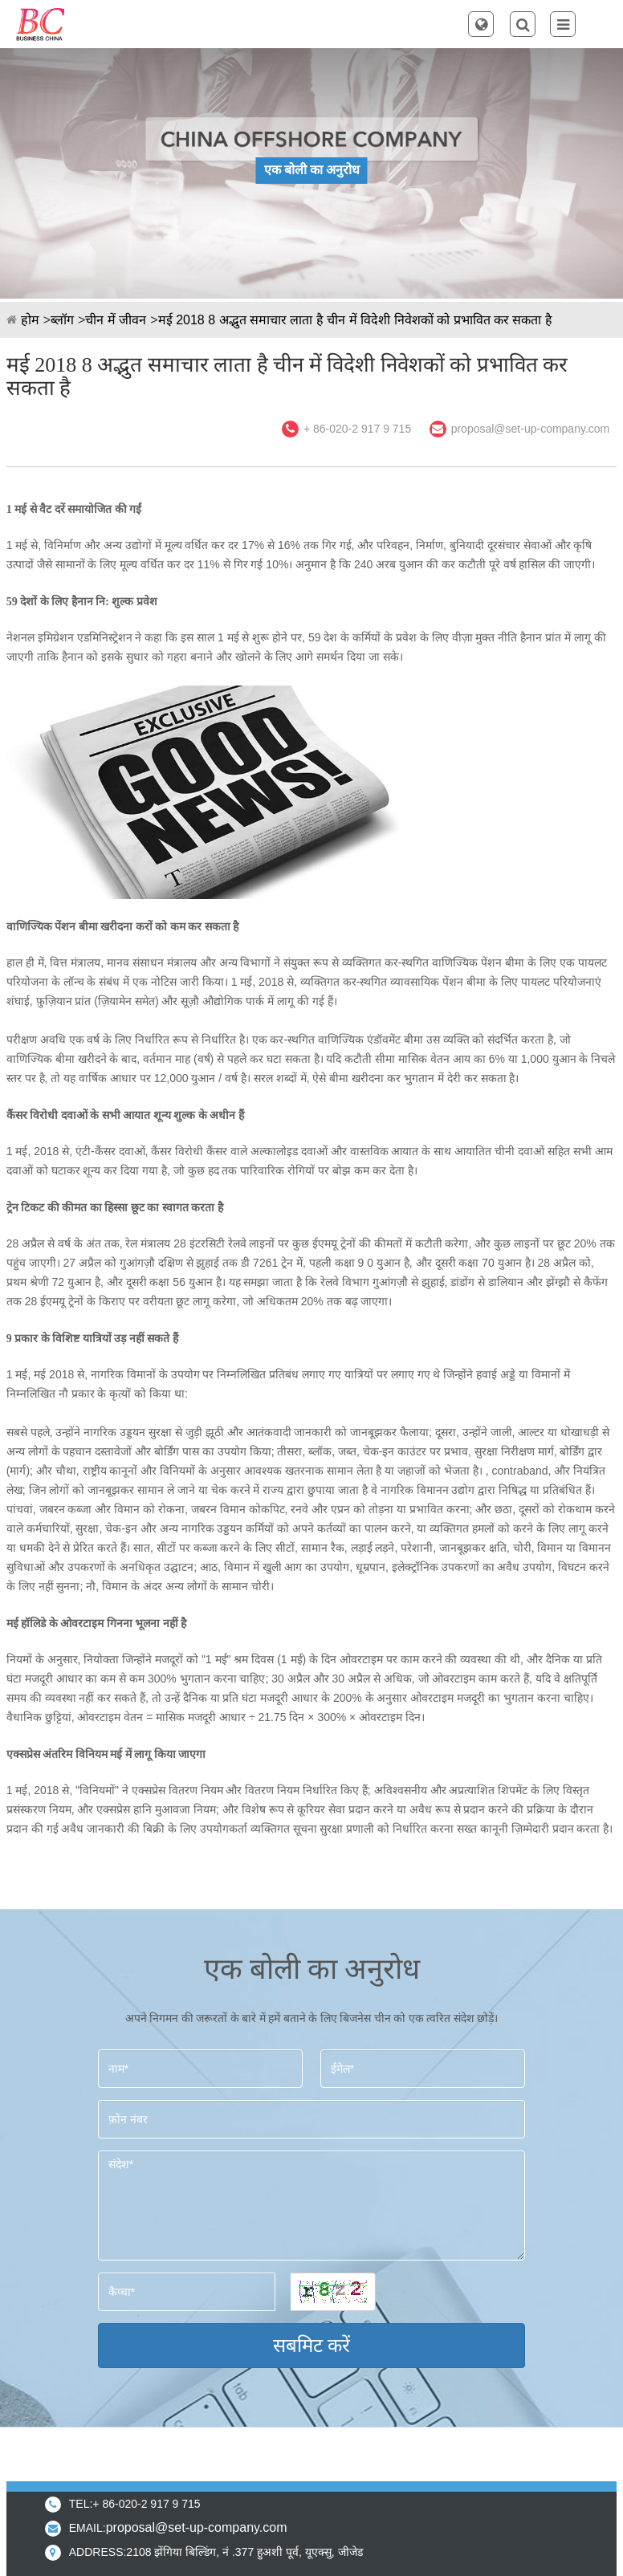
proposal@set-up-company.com (530, 428)
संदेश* (311, 2206)
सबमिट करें (312, 2345)
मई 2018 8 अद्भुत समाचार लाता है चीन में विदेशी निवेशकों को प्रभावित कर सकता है (355, 320)
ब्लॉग (62, 320)
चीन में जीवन (115, 320)
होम (30, 320)
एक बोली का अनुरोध (312, 170)
